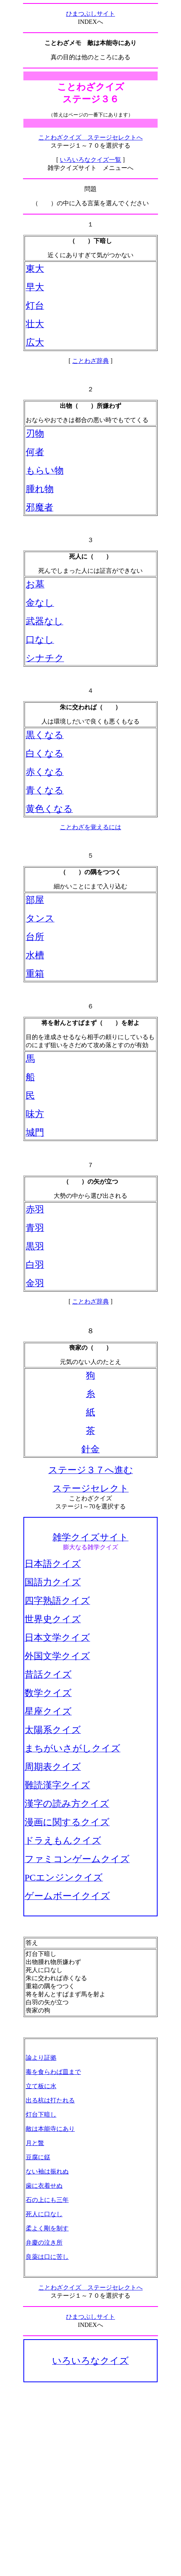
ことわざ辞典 (90, 361)
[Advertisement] (90, 2479)
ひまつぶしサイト (90, 13)
